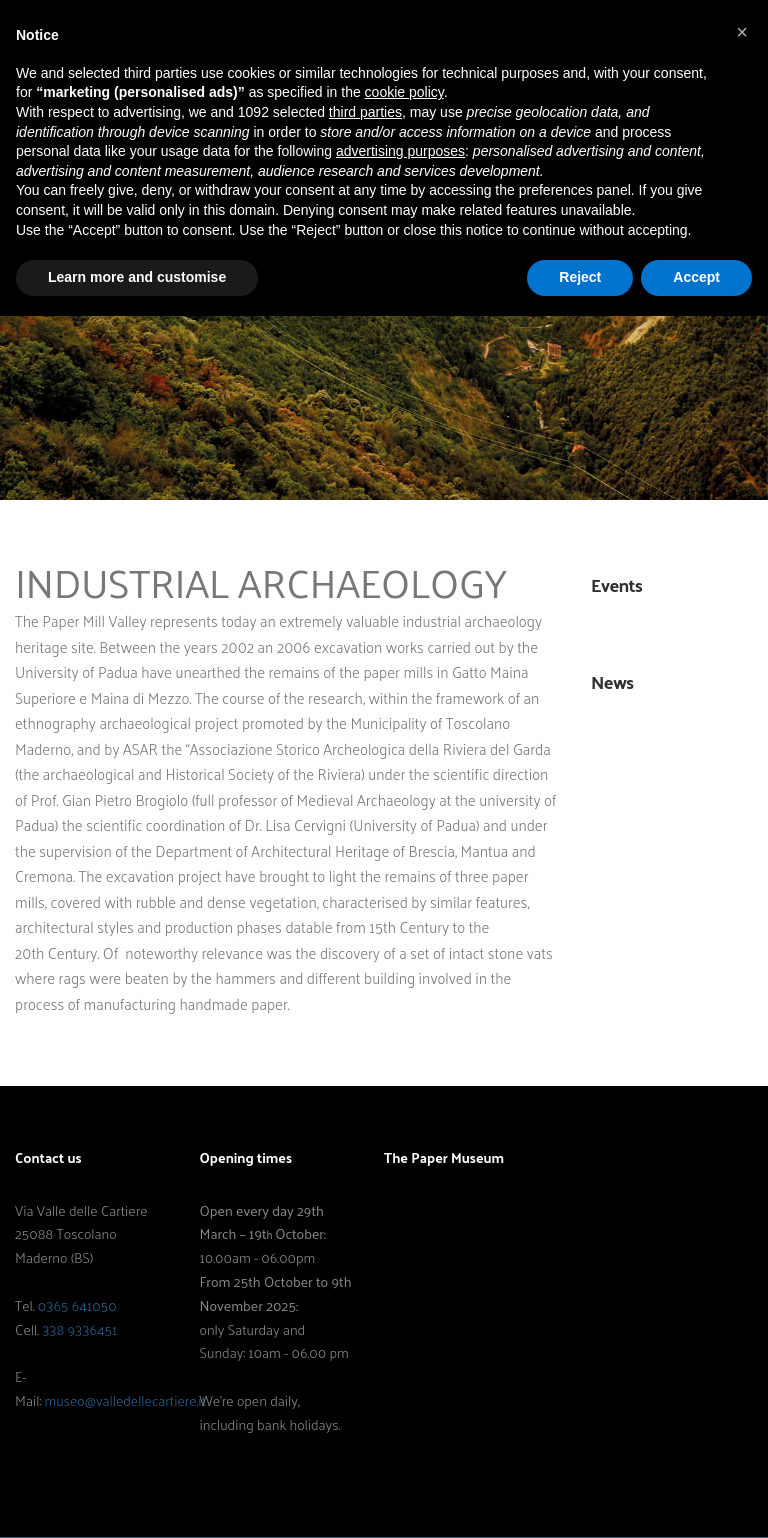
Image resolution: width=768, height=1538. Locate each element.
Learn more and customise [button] (137, 277)
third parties (365, 112)
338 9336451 (79, 1329)
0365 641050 (77, 1305)
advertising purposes (400, 151)
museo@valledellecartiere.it (124, 1400)
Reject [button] (580, 277)
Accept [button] (696, 277)
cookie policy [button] (404, 92)
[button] (742, 32)
